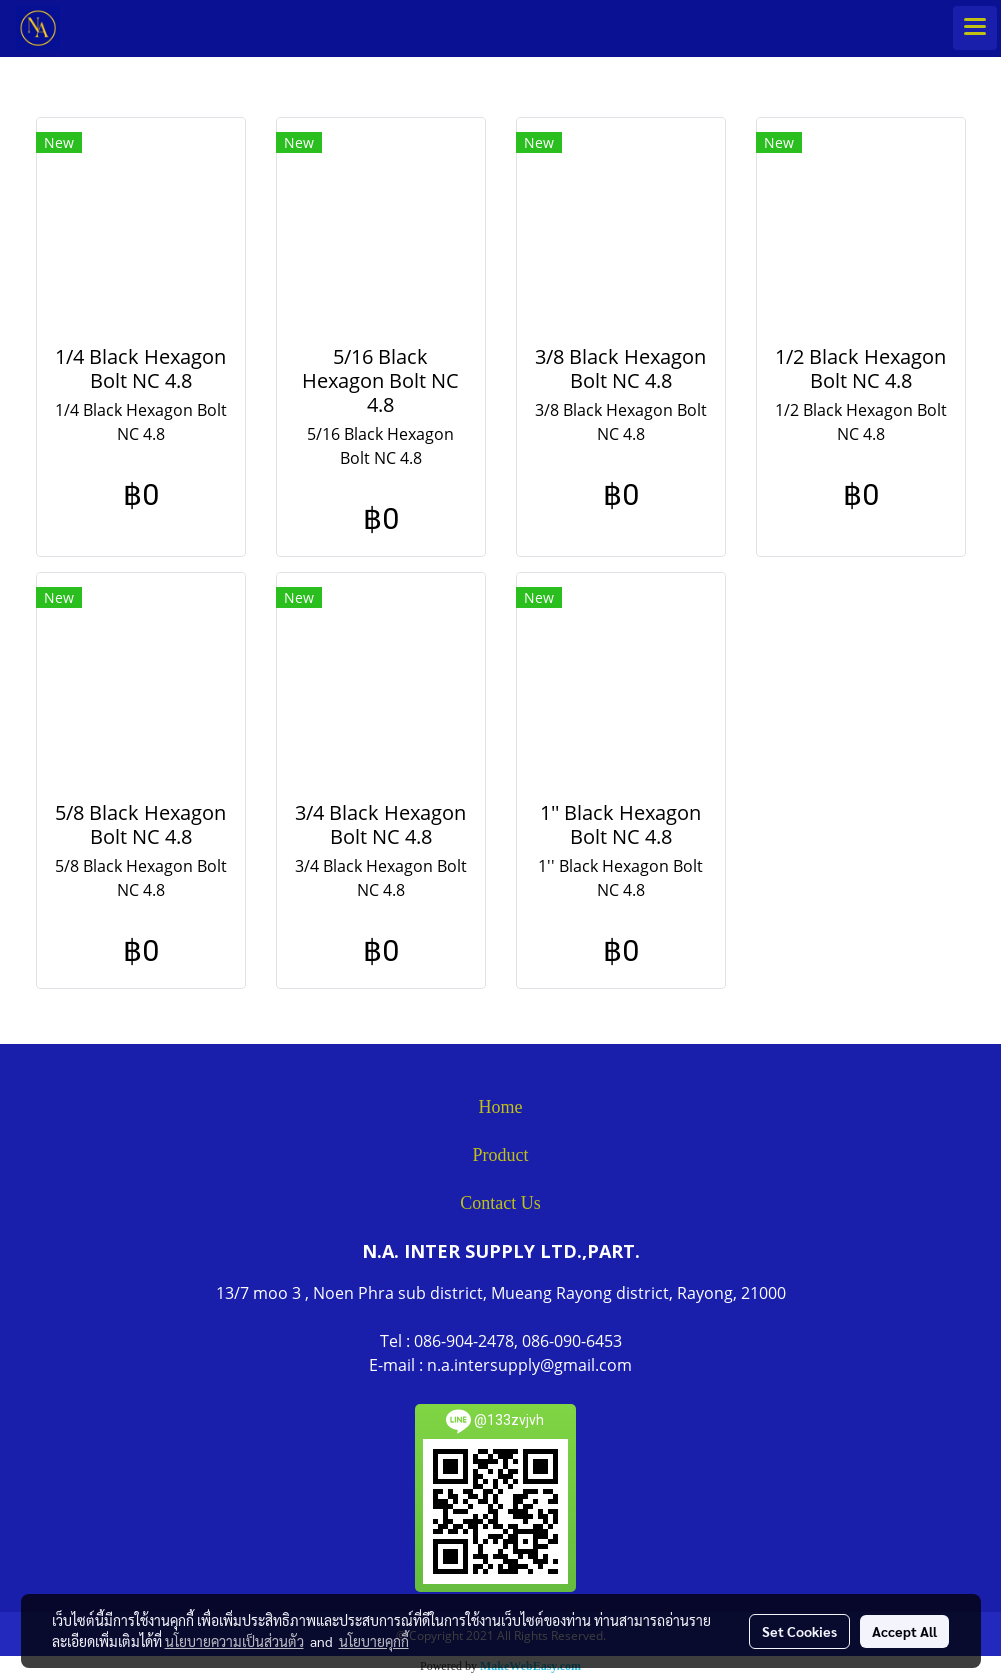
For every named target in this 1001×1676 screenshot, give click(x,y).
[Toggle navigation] (975, 28)
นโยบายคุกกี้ (374, 1641)
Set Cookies (799, 1631)
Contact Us (500, 1203)
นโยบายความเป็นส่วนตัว (234, 1641)
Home (501, 1107)
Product (501, 1155)
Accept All (904, 1631)
